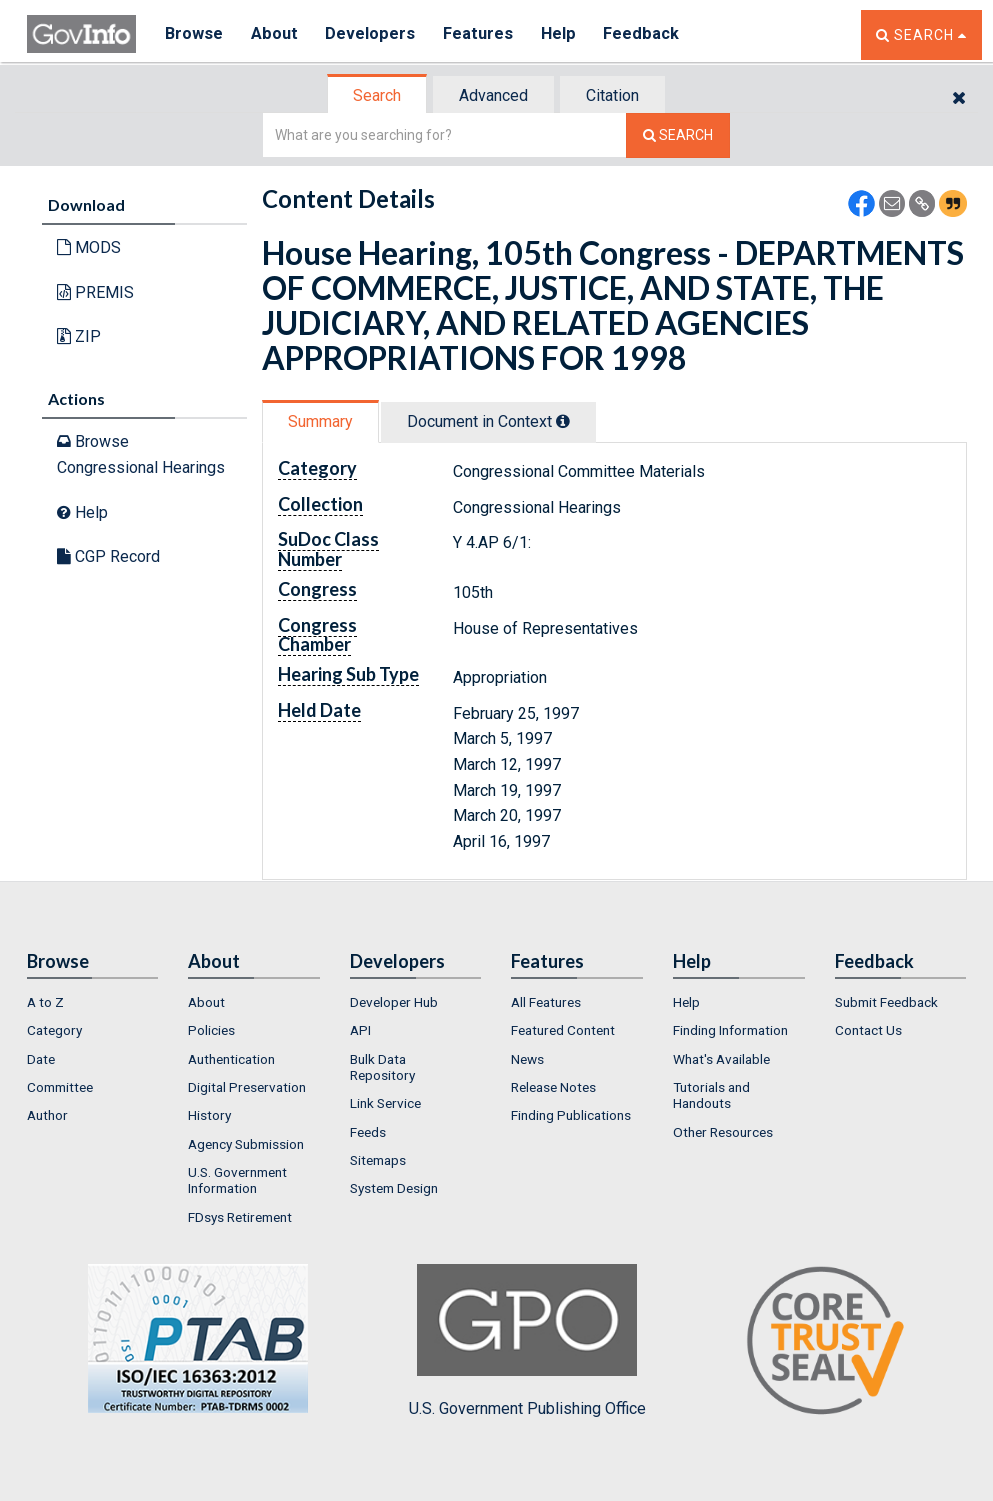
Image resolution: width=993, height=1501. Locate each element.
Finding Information (730, 1030)
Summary (320, 421)
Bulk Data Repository (382, 1067)
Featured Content (563, 1030)
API (360, 1030)
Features (482, 34)
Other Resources (723, 1132)
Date (41, 1059)
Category (54, 1030)
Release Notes (553, 1087)
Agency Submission (246, 1144)
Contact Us (868, 1030)
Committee (60, 1087)
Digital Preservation (247, 1087)
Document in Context (488, 421)
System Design (394, 1188)
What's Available (721, 1059)
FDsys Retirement (240, 1217)
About (276, 34)
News (527, 1059)
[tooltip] (563, 421)
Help (564, 34)
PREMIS (95, 292)
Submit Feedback (886, 1002)
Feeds (368, 1132)
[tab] (378, 95)
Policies (211, 1030)
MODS (89, 247)
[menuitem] (93, 1002)
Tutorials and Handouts (711, 1095)
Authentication (231, 1059)
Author (47, 1115)
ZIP (79, 336)
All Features (546, 1002)
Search (377, 95)
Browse (195, 34)
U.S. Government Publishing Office (527, 1341)
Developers (373, 34)
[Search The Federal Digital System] (678, 135)
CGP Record (108, 556)
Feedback (648, 34)
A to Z (45, 1002)
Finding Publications (571, 1115)
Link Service (385, 1103)
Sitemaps (378, 1160)
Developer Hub (394, 1002)
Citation (612, 95)
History (209, 1115)
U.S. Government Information (237, 1180)
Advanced (493, 95)
